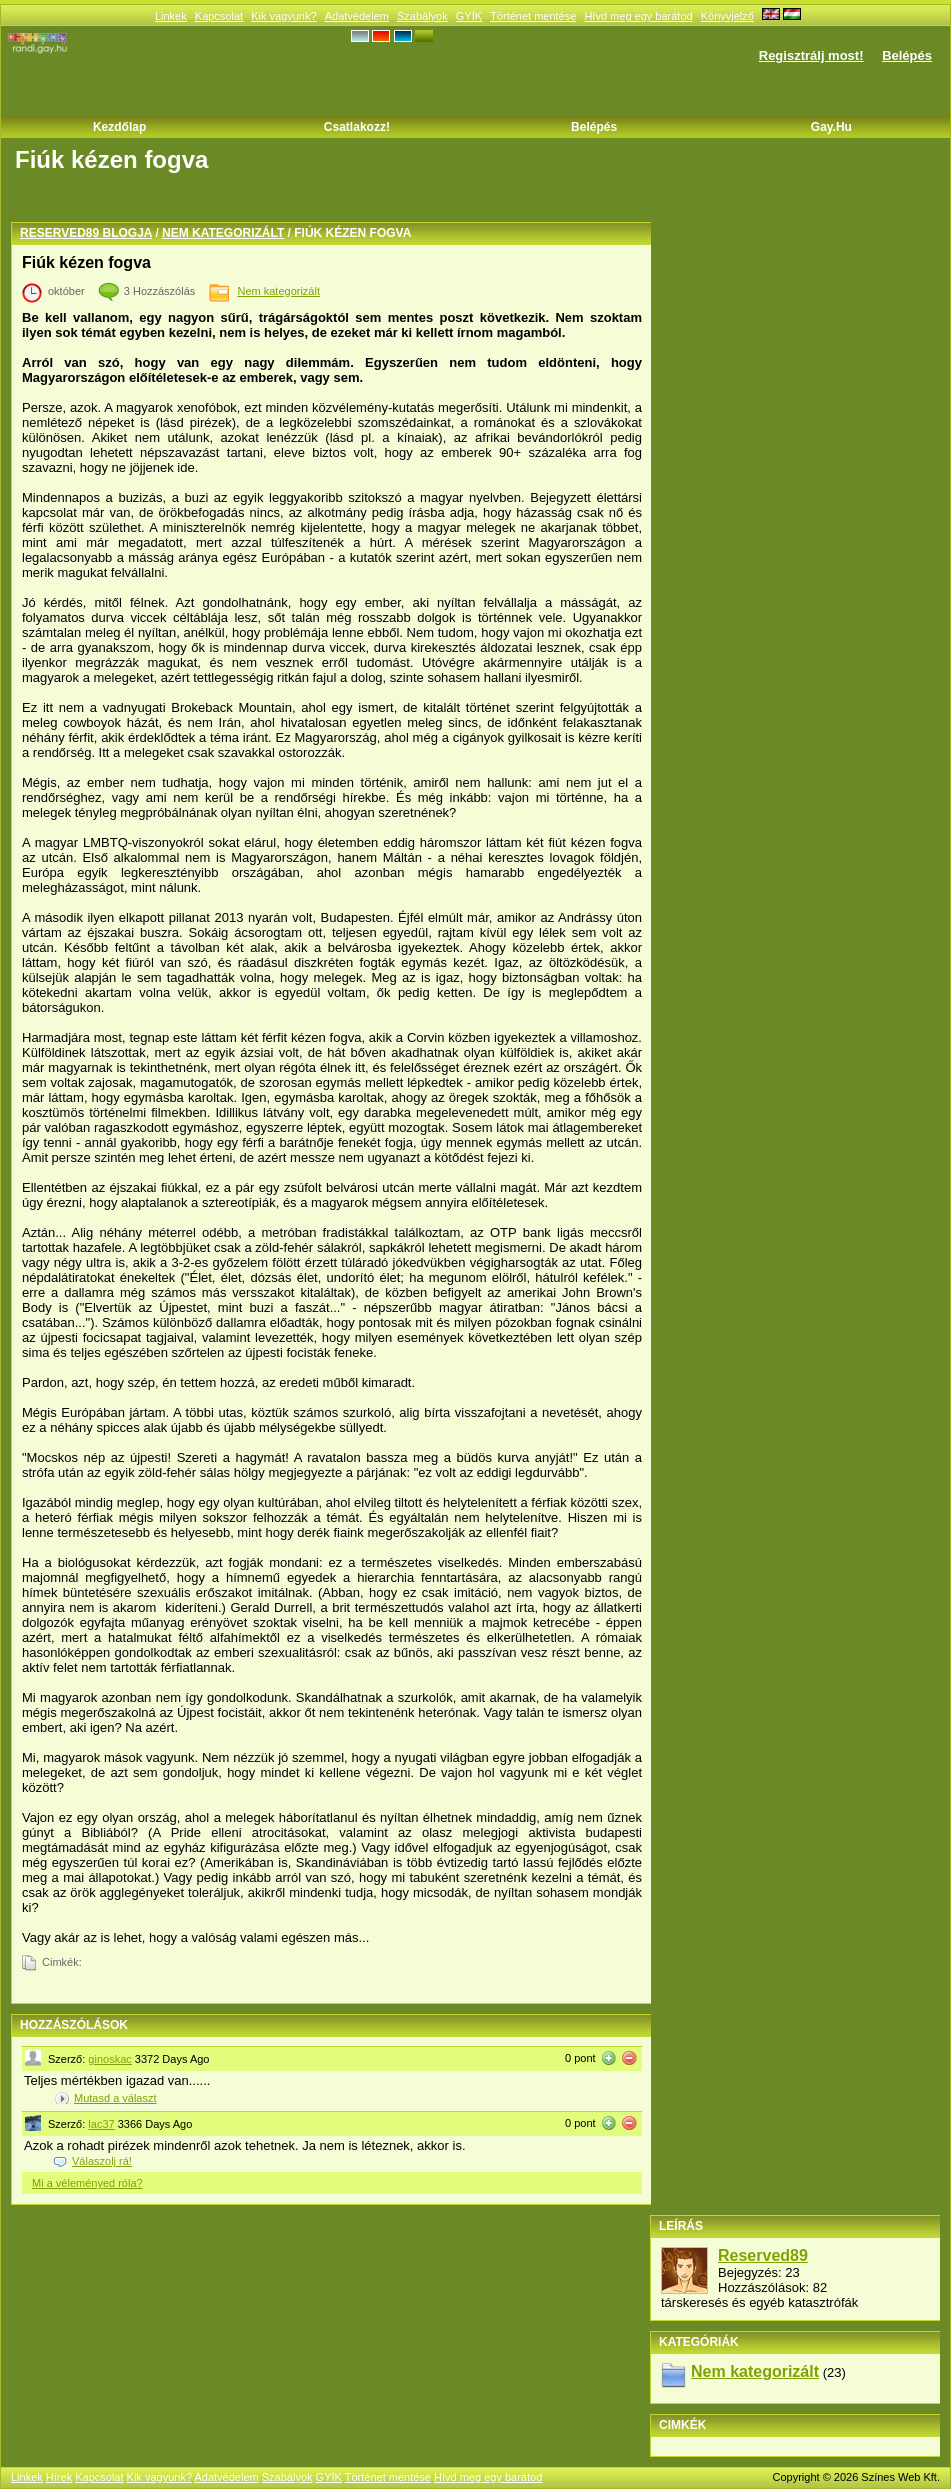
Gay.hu (831, 127)
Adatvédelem (357, 16)
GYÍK (469, 16)
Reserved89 (763, 2255)
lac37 (101, 2124)
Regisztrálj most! (811, 55)
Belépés (907, 55)
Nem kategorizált (223, 233)
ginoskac (109, 2059)
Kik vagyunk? (283, 16)
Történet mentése (533, 16)
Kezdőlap (119, 127)
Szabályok (422, 16)
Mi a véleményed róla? (87, 2183)
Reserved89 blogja (86, 233)
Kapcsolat (219, 16)
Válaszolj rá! (102, 2161)
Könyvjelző (727, 16)
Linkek (171, 16)
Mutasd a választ (115, 2098)
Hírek (59, 2477)
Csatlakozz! (357, 127)
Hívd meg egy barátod (638, 16)
